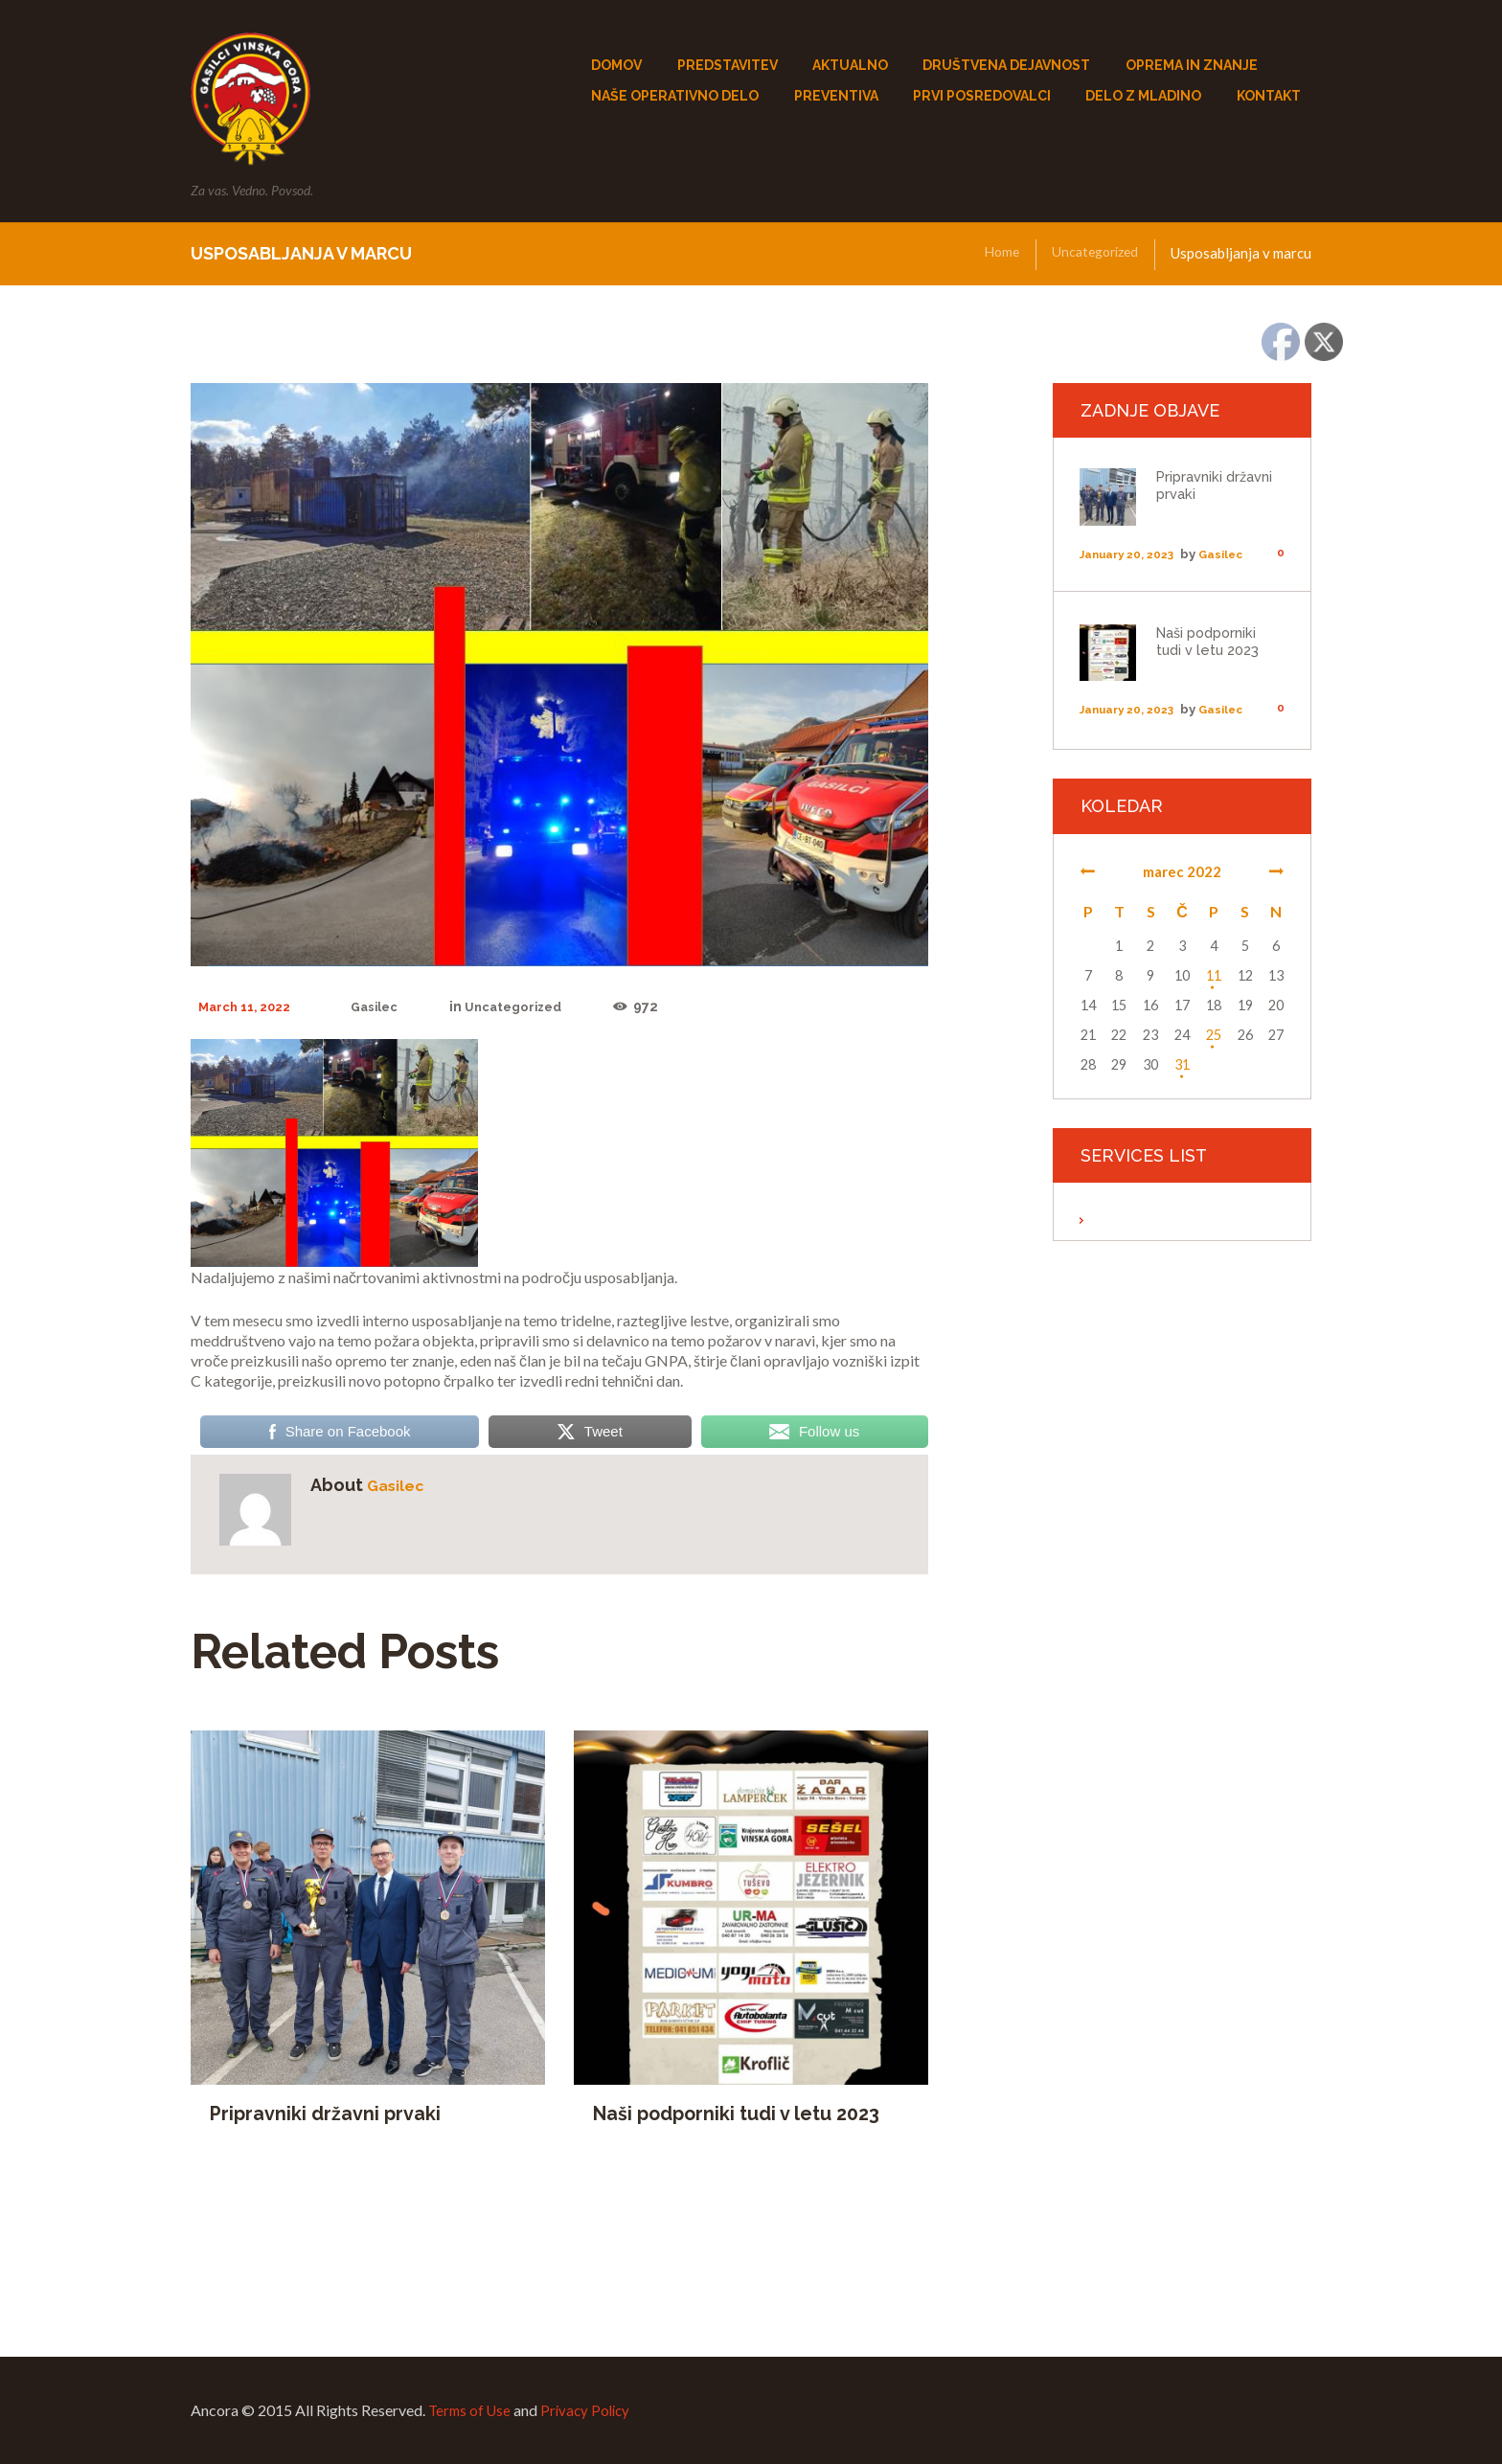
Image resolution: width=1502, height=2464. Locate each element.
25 (1213, 1036)
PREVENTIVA (836, 95)
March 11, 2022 (249, 1007)
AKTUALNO (850, 65)
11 (1213, 976)
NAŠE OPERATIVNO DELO (675, 95)
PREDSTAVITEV (727, 65)
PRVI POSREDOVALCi (982, 95)
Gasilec (386, 1007)
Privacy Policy (592, 2411)
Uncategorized (1091, 253)
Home (993, 253)
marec (1182, 872)
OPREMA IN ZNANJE (1192, 65)
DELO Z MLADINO (1143, 95)
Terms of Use (471, 2411)
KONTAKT (1269, 95)
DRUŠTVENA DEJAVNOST (1006, 65)
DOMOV (616, 65)
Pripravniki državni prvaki (331, 2115)
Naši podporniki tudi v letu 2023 (746, 2115)
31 (1182, 1065)
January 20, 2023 (1132, 555)
